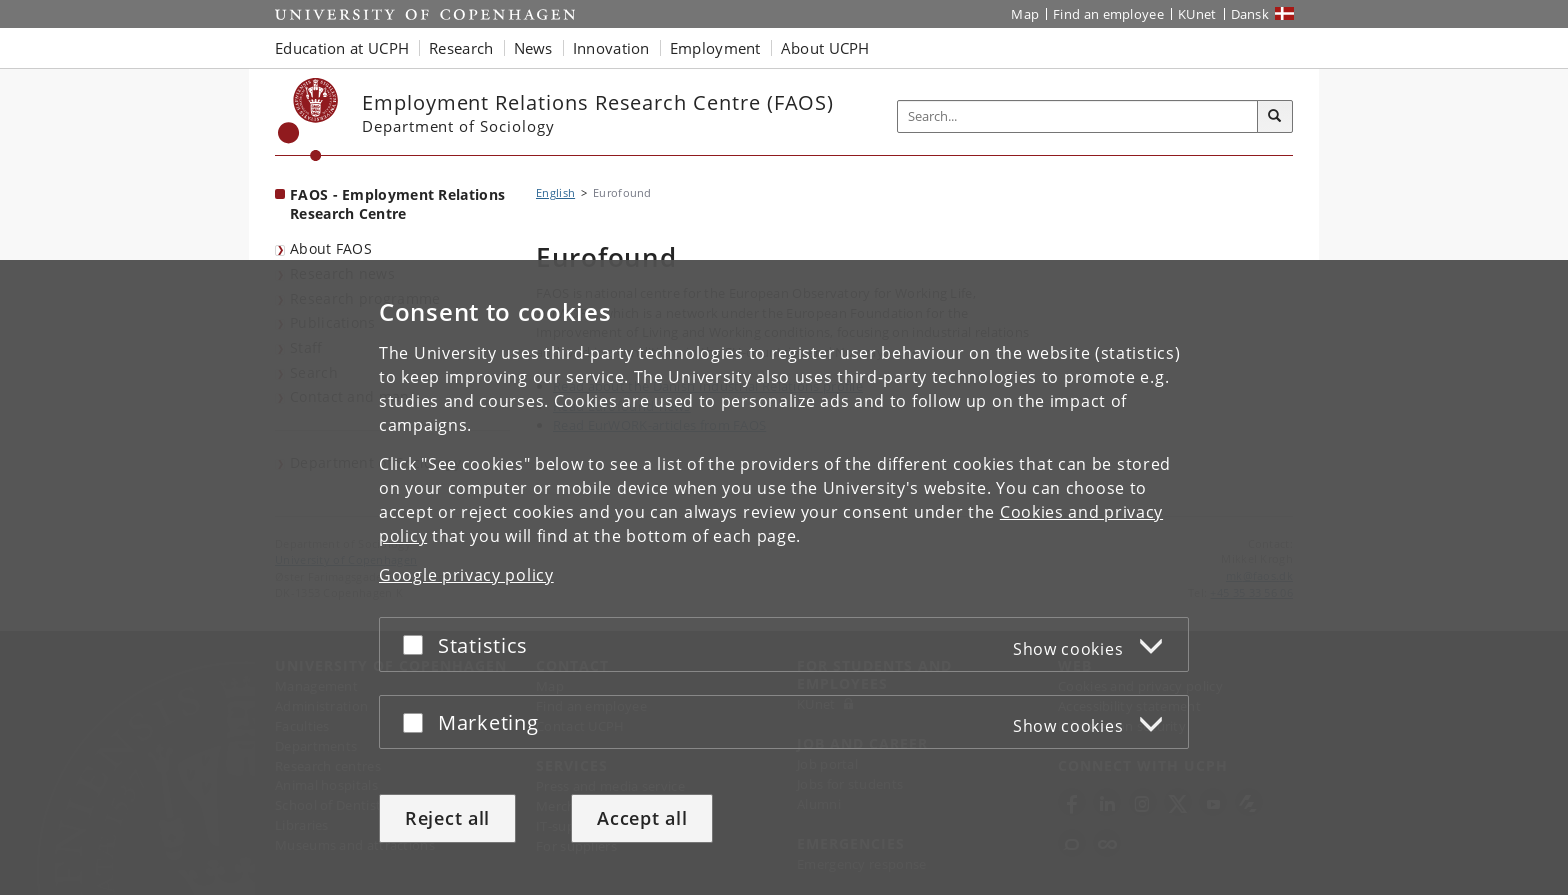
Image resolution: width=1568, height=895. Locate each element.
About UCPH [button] (825, 48)
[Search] (1275, 117)
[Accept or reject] (418, 644)
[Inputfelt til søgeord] (1078, 116)
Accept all (642, 818)
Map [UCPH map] (1025, 14)
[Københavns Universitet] (308, 119)
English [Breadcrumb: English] (555, 192)
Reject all (447, 818)
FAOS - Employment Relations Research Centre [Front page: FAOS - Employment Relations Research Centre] (397, 204)
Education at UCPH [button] (342, 48)
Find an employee (1108, 14)
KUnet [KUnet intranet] (1197, 14)
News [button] (533, 48)
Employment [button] (715, 48)
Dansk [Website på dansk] (1250, 14)
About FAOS (331, 248)
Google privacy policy (466, 575)
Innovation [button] (611, 48)
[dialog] (784, 577)
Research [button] (461, 48)
